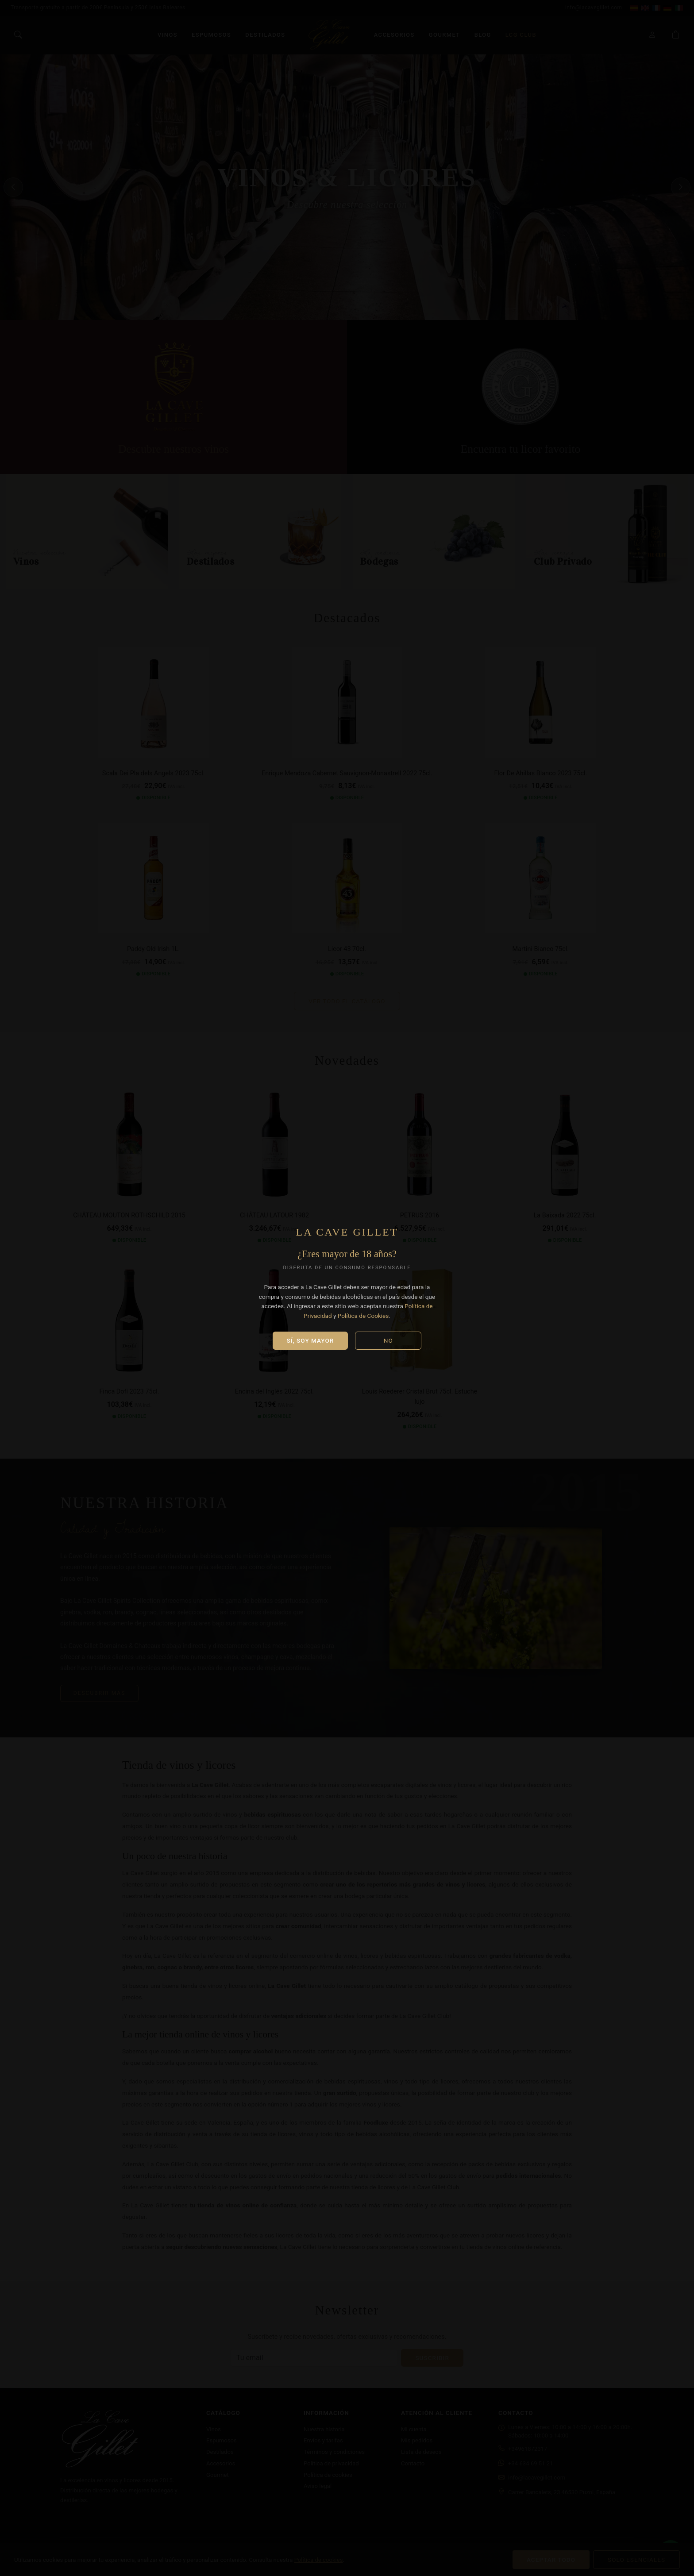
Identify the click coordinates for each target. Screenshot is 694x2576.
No (388, 1340)
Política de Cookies (363, 1315)
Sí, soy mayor (310, 1340)
